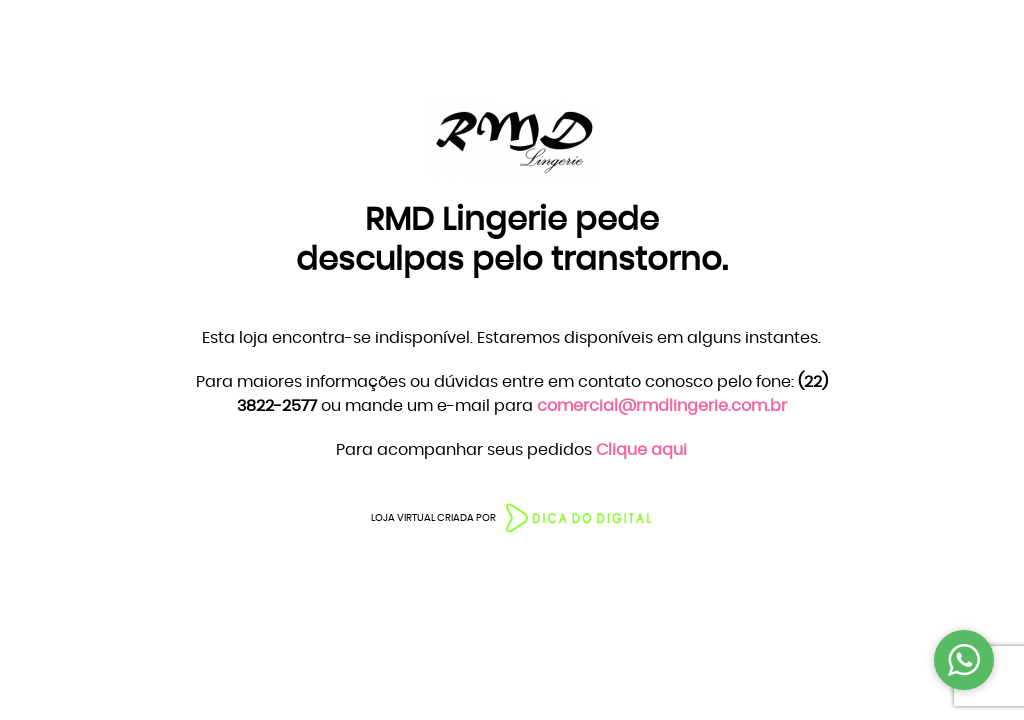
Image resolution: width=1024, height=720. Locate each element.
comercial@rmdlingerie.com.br (662, 406)
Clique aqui (641, 450)
